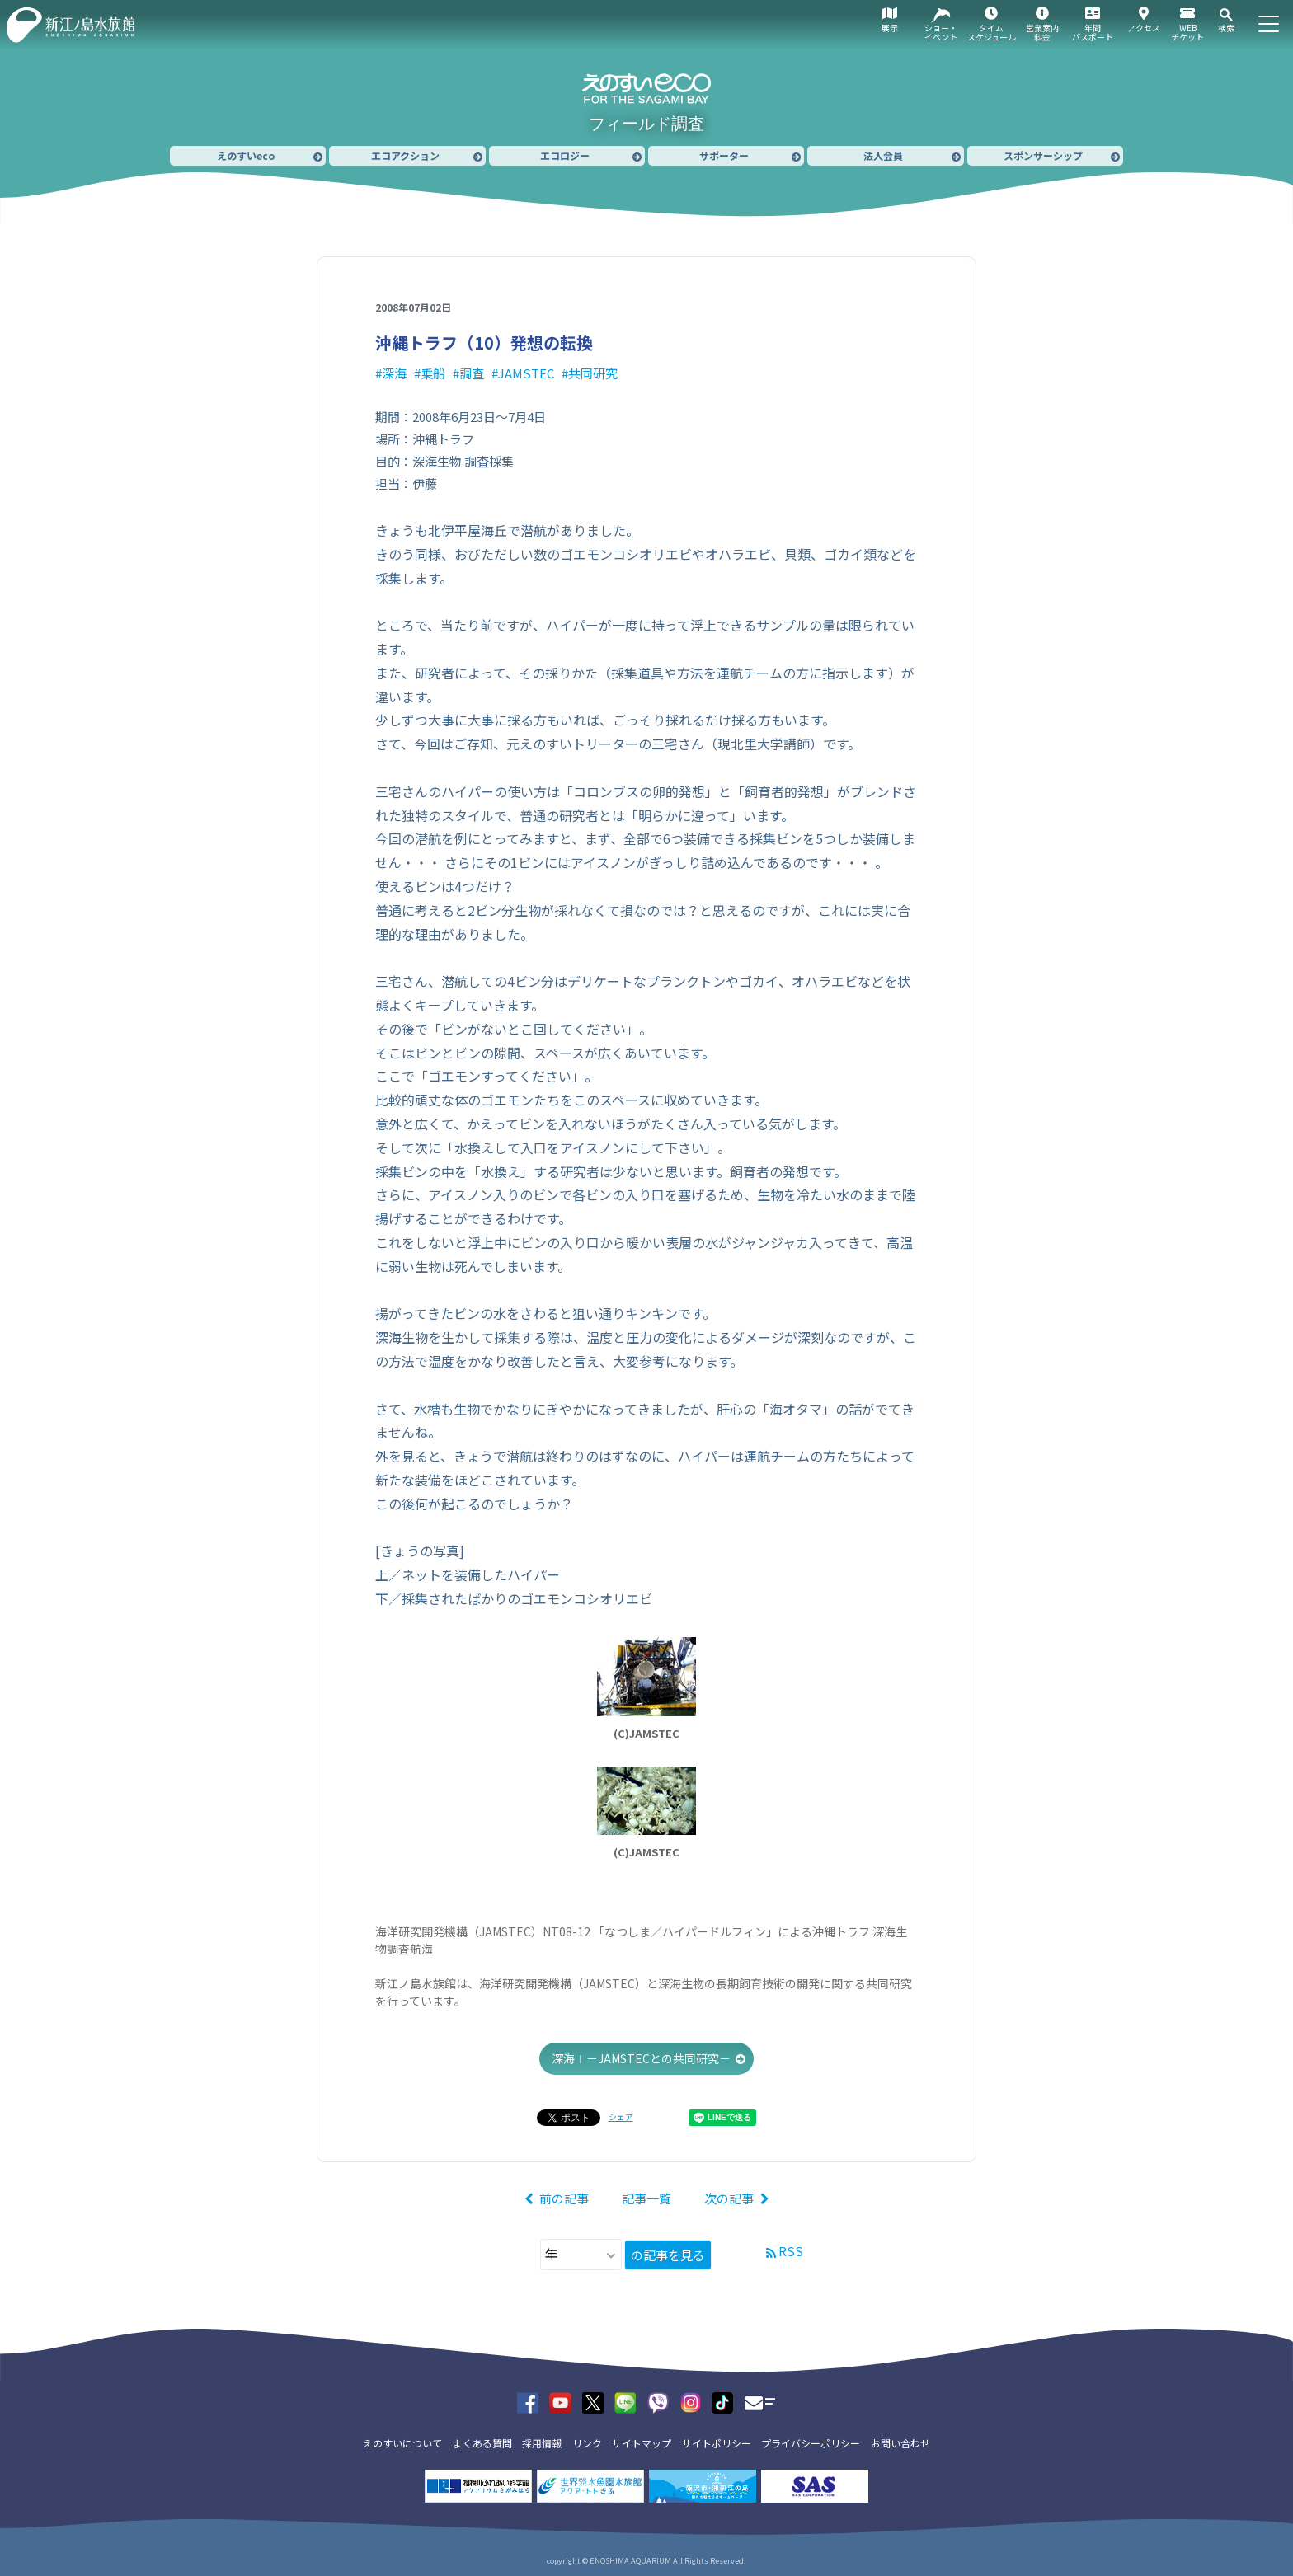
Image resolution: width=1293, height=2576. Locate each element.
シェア (621, 2116)
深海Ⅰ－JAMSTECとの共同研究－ (641, 2058)
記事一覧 (646, 2198)
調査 (471, 373)
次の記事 (729, 2198)
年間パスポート (1092, 32)
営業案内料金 (1042, 32)
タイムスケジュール (991, 32)
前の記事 (564, 2198)
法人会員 (883, 155)
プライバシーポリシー (810, 2443)
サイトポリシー (716, 2443)
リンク (587, 2443)
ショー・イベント (940, 32)
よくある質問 (482, 2443)
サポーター (724, 155)
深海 (394, 373)
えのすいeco (246, 155)
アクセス (1143, 27)
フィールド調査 (646, 124)
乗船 (433, 373)
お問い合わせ (900, 2443)
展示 (890, 27)
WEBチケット (1187, 32)
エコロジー (565, 155)
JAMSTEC (526, 373)
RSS (790, 2250)
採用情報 (542, 2443)
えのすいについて (402, 2443)
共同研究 (593, 373)
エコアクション (405, 155)
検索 (1226, 27)
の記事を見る (668, 2255)
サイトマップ (641, 2443)
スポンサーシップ (1043, 155)
